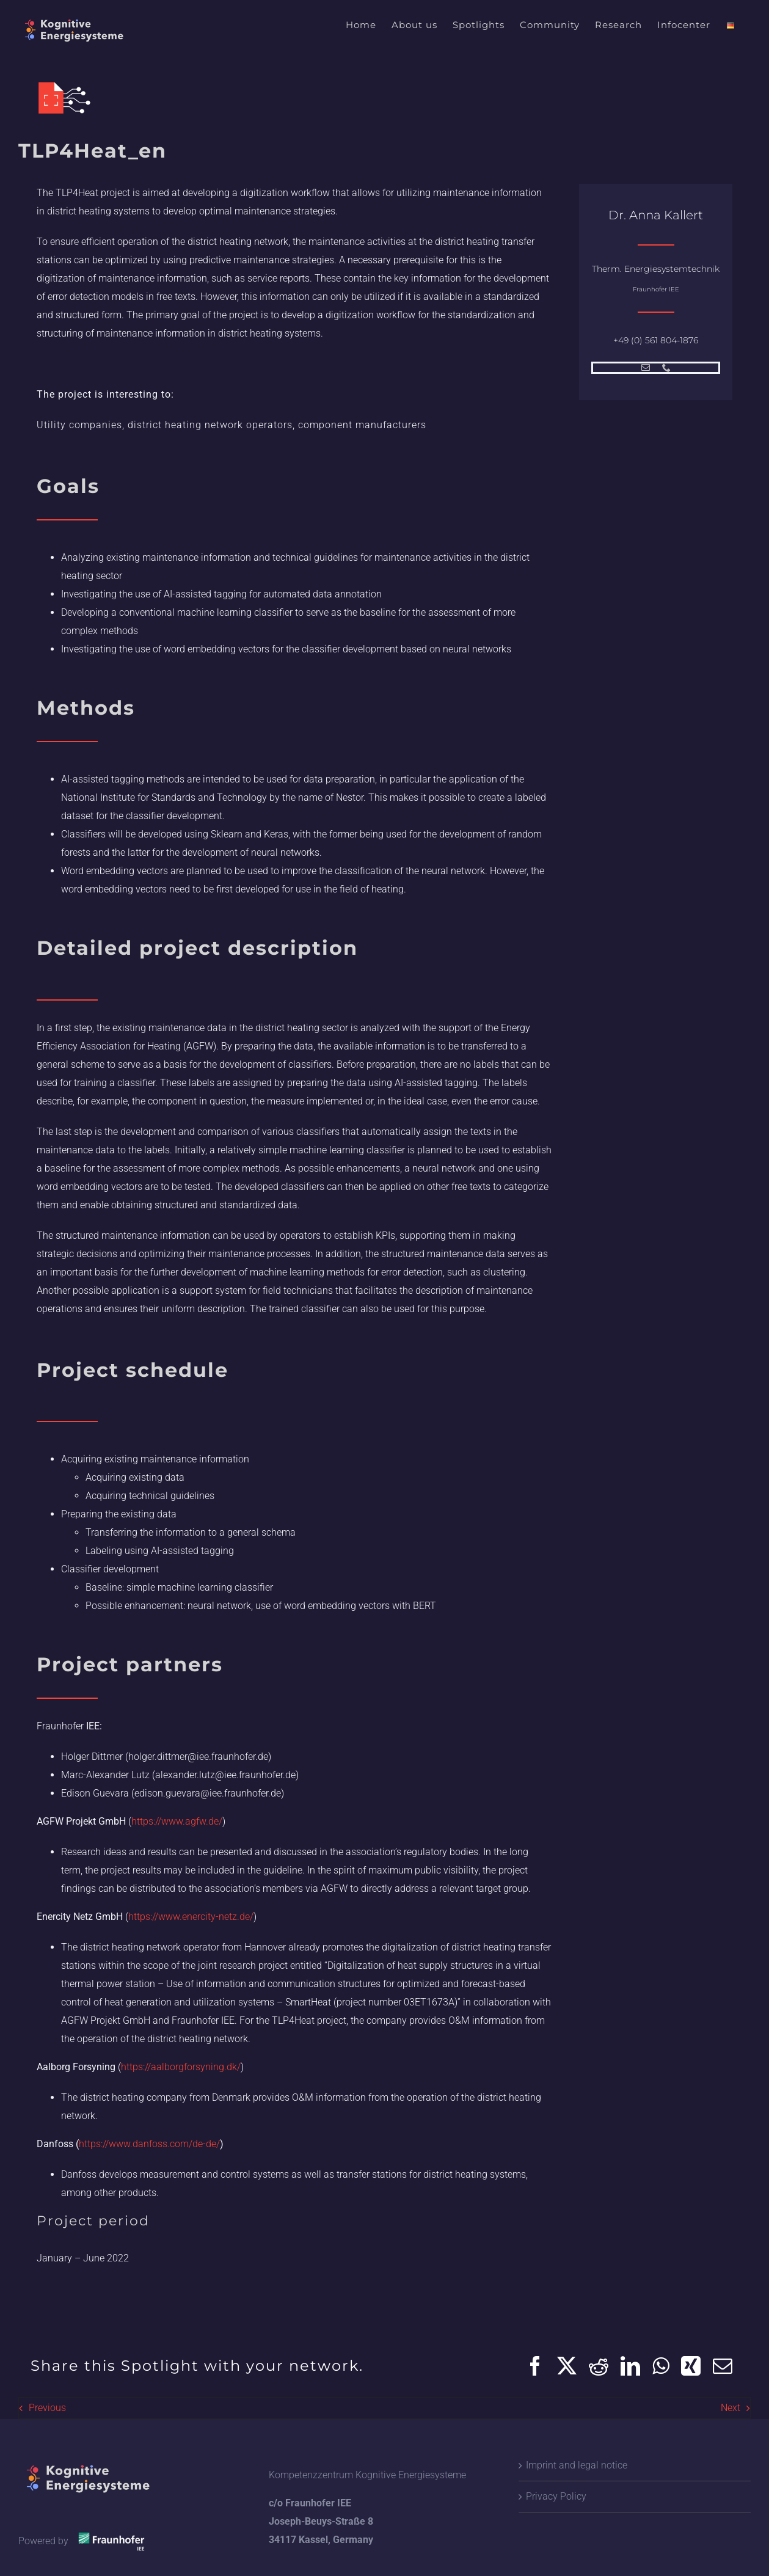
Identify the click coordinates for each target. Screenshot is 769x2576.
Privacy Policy (556, 2496)
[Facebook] (535, 2366)
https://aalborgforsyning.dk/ (181, 2067)
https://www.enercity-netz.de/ (190, 1916)
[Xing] (691, 2366)
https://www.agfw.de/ (176, 1821)
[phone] (666, 367)
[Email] (722, 2366)
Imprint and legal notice (576, 2465)
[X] (567, 2366)
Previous (47, 2408)
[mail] (645, 367)
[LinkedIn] (630, 2366)
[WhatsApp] (660, 2366)
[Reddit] (598, 2366)
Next (730, 2408)
